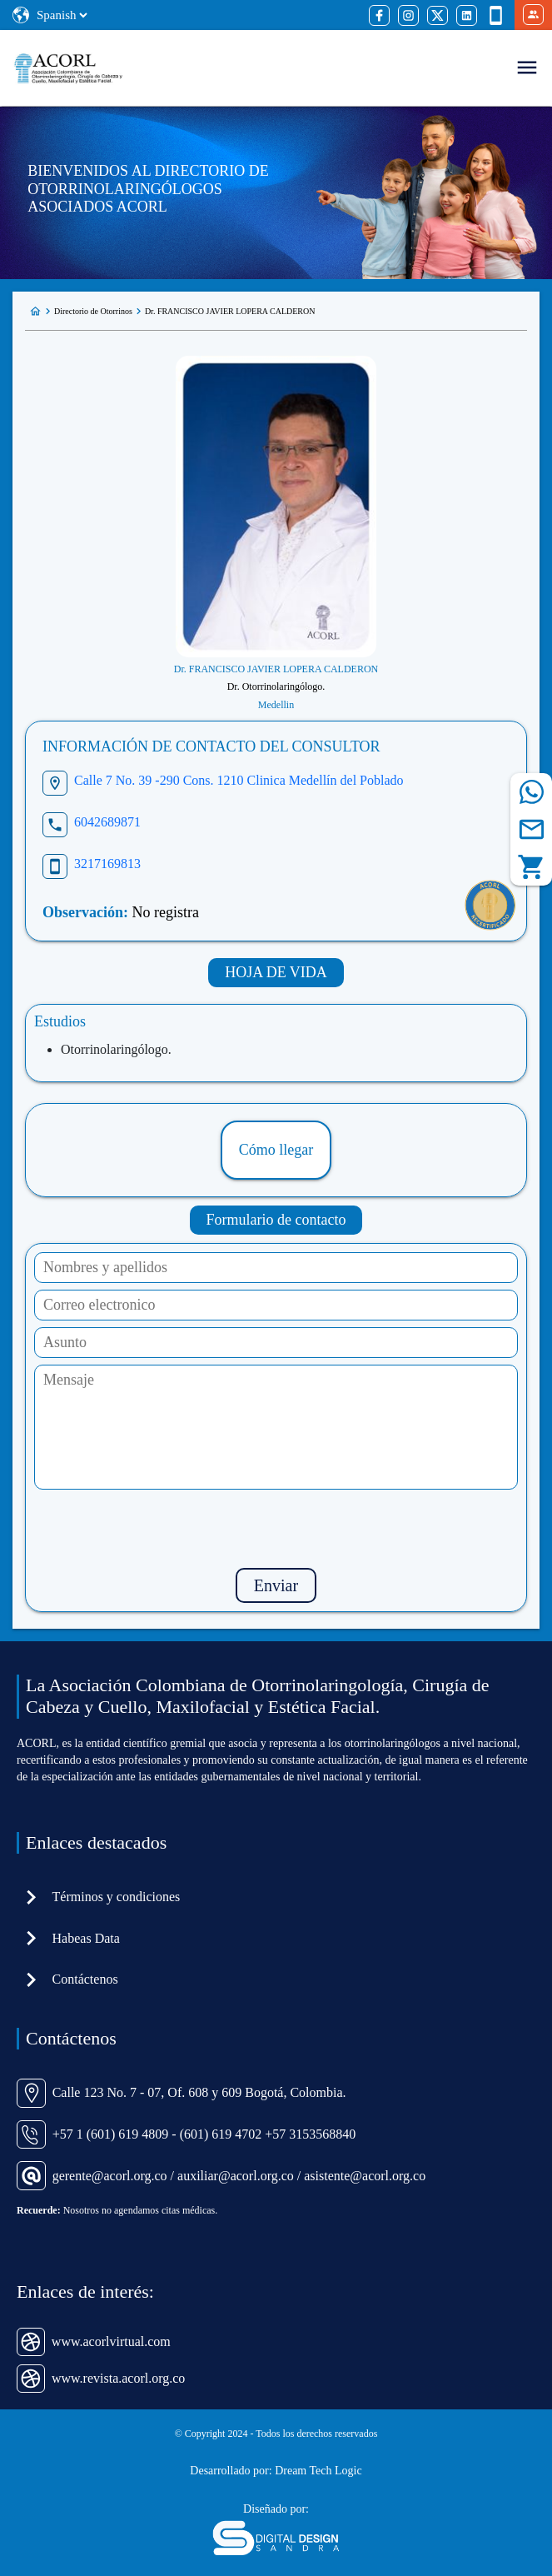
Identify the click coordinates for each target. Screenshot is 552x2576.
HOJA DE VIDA (276, 972)
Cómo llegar (276, 1149)
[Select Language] (61, 14)
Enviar (276, 1585)
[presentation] (276, 1528)
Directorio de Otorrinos (93, 311)
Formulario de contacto (276, 1219)
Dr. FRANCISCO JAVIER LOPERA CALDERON (230, 311)
